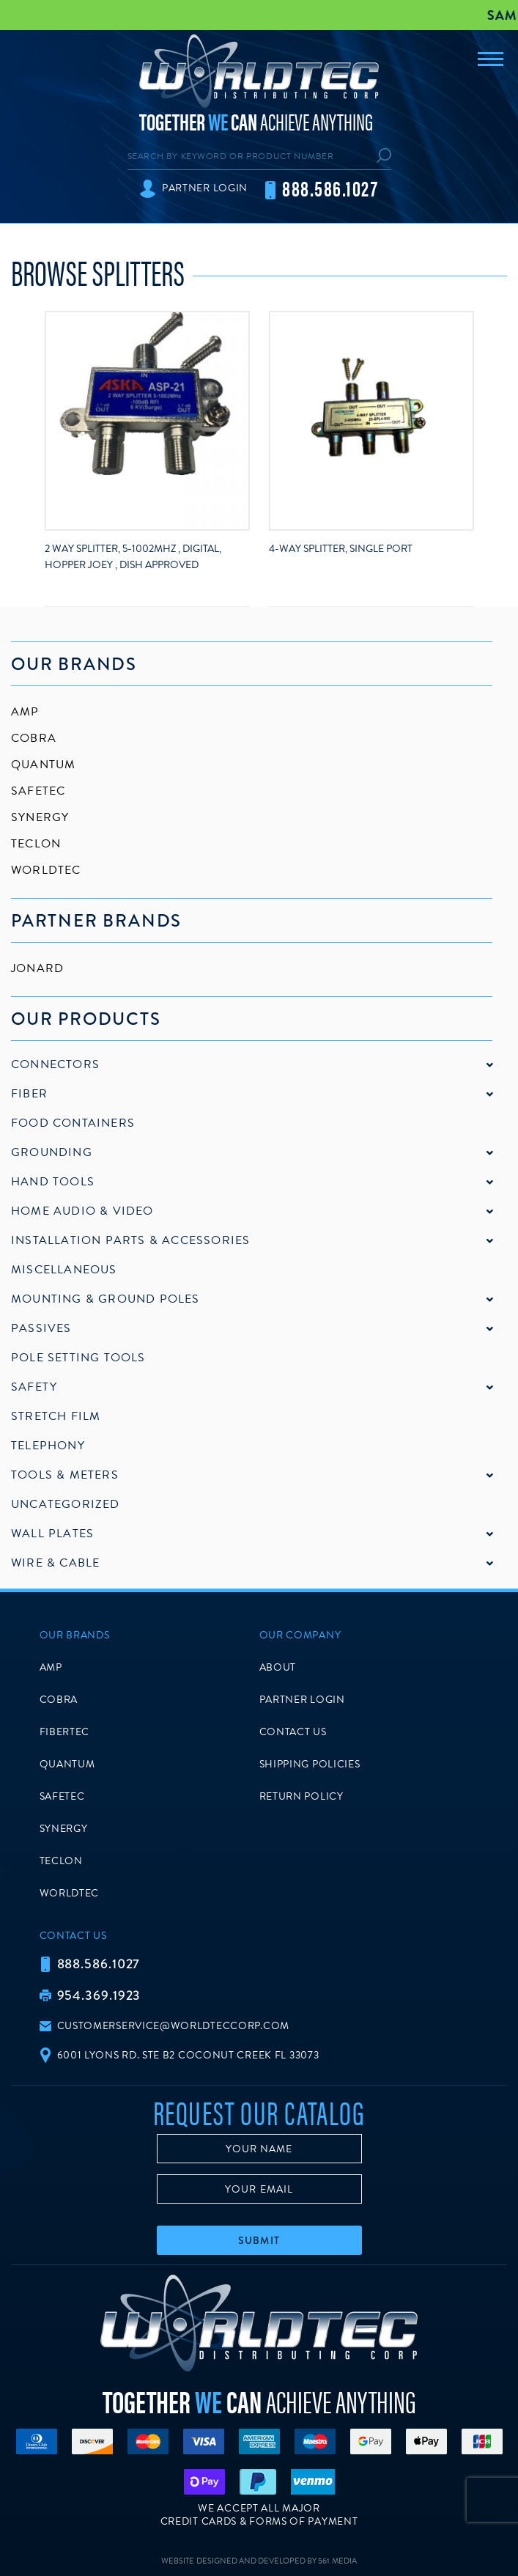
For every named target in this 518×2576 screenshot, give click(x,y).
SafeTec (38, 791)
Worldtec (46, 870)
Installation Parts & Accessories (130, 1240)
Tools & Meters (65, 1475)
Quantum (43, 764)
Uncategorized (65, 1504)
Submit (258, 2240)
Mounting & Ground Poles (105, 1299)
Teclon (36, 844)
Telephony (48, 1445)
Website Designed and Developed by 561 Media (258, 2561)
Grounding (51, 1152)
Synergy (40, 817)
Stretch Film (55, 1416)
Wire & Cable (55, 1563)
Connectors (55, 1064)
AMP (25, 712)
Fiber (29, 1094)
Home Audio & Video (82, 1211)
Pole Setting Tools (78, 1357)
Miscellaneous (64, 1269)
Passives (41, 1328)
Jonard (37, 968)
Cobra (33, 738)
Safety (34, 1387)
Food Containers (73, 1123)
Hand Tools (53, 1182)
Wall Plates (52, 1533)
